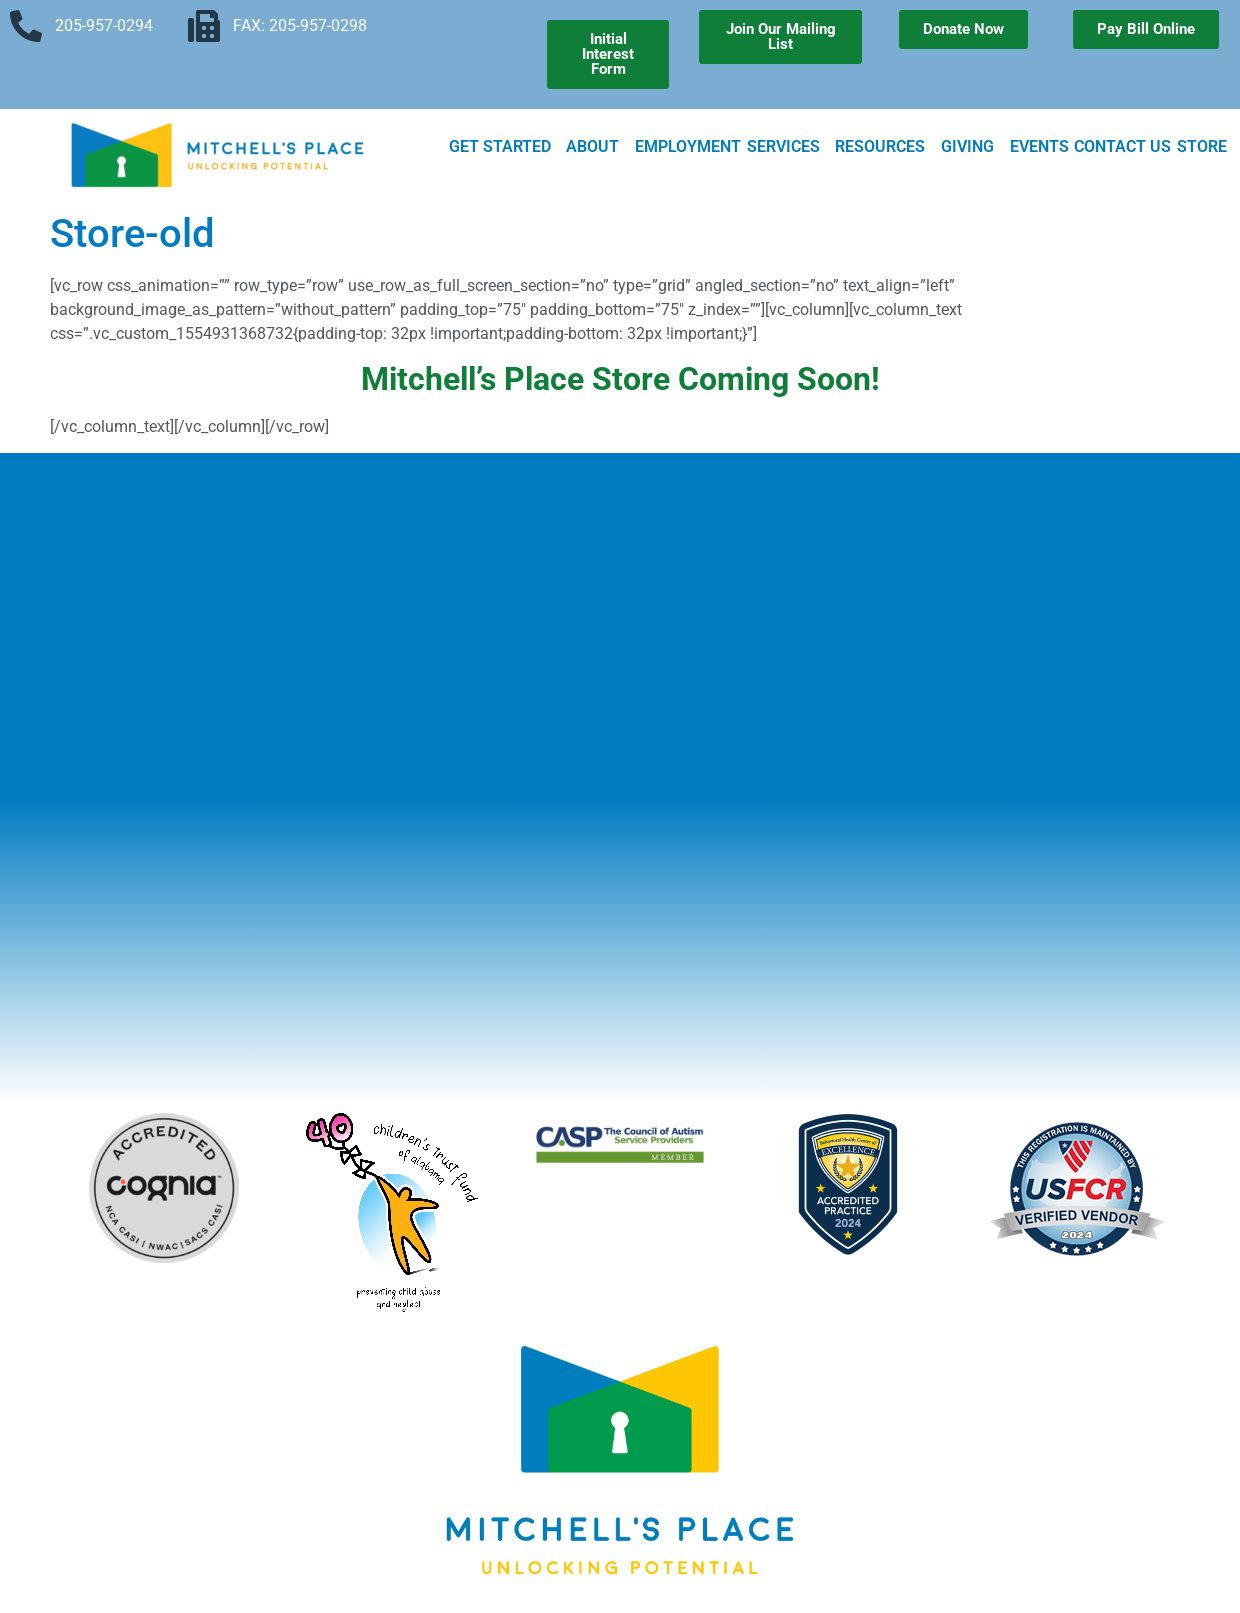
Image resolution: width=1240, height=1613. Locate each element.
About (597, 147)
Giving (972, 147)
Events (1039, 146)
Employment (688, 146)
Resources (885, 147)
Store (1202, 146)
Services (788, 147)
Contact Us (1122, 146)
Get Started (505, 147)
